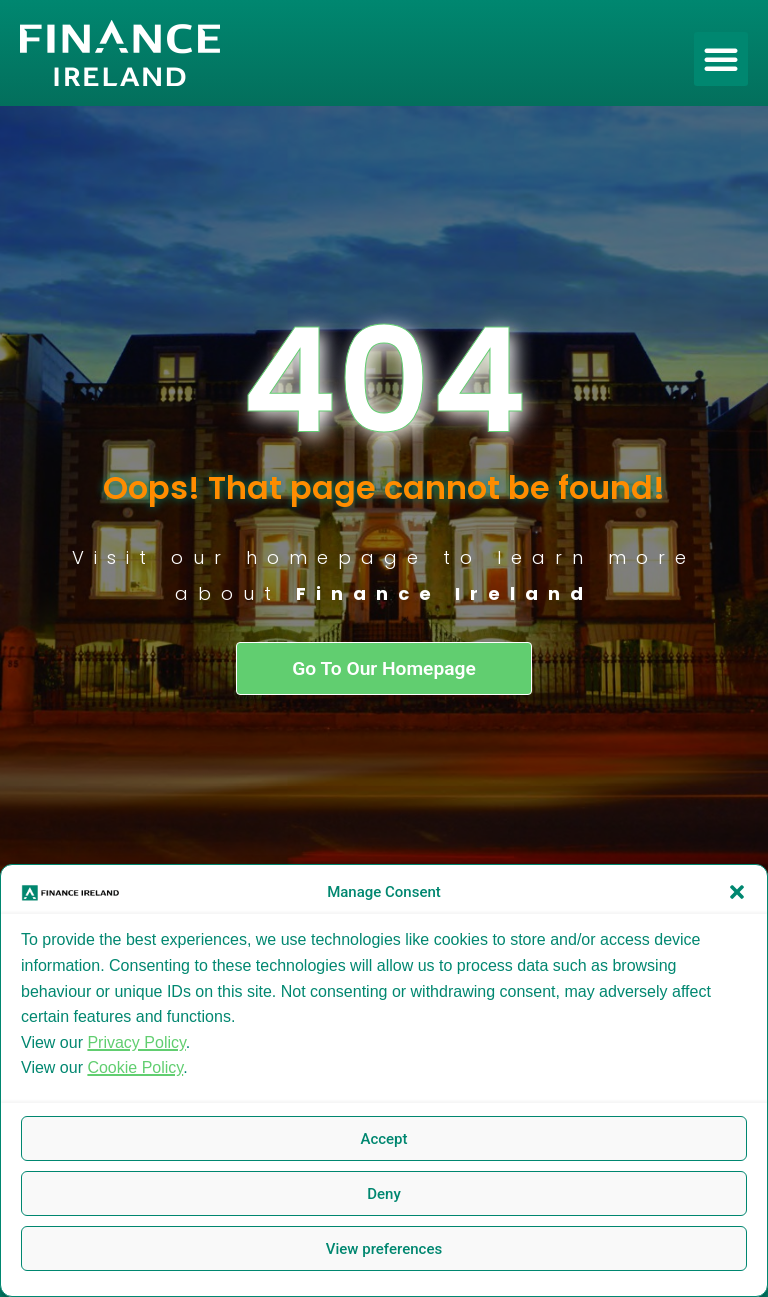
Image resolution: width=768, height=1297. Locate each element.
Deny (384, 1194)
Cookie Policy (135, 1067)
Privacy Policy (136, 1042)
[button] (737, 892)
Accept (383, 1139)
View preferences (384, 1249)
